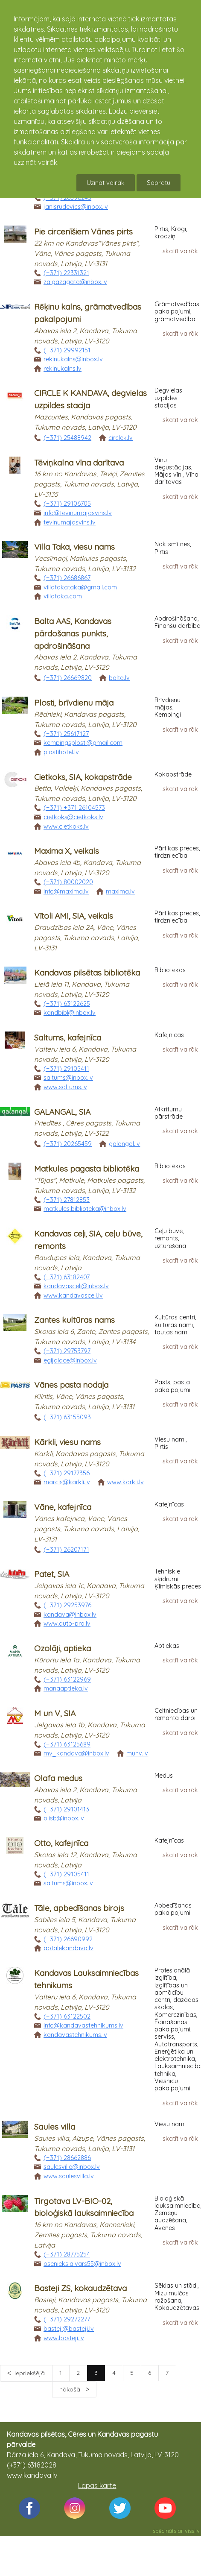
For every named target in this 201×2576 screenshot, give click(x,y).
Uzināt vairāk (106, 183)
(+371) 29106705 (67, 503)
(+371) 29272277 (67, 2319)
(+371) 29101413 (66, 1809)
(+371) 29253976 (67, 1605)
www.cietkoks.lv (66, 826)
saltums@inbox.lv (68, 1077)
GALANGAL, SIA (62, 1112)
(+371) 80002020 (68, 882)
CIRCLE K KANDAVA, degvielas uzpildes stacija (90, 399)
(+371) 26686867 (67, 578)
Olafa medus (58, 1778)
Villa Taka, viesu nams (74, 547)
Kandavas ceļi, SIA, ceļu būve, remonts (88, 1239)
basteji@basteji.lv (69, 2329)
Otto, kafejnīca (61, 1843)
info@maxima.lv (66, 891)
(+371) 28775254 (67, 2254)
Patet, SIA (51, 1574)
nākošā (70, 2389)
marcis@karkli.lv (67, 1482)
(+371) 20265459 (68, 1144)
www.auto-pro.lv (67, 1623)
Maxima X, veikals (66, 851)
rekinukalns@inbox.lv (73, 359)
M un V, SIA (55, 1713)
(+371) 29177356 (67, 1473)
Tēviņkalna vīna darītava (79, 462)
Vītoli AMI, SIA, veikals (73, 916)
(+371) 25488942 (67, 438)
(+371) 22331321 (66, 273)
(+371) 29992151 (67, 350)
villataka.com (63, 596)
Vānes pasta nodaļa (71, 1385)
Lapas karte (97, 2485)
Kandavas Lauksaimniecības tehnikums (86, 1979)
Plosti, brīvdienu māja (74, 702)
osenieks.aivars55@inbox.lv (82, 2264)
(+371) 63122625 (67, 1004)
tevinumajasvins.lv (70, 522)
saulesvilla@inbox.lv (72, 2167)
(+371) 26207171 (66, 1549)
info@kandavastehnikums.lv (83, 2025)
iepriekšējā (30, 2373)
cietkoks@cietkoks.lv (73, 817)
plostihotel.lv (61, 752)
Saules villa (54, 2127)
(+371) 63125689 (67, 1744)
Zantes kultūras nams (74, 1320)
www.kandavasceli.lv (73, 1295)
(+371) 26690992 (68, 1939)
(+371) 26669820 (68, 678)
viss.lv (192, 2530)
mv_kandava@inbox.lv (76, 1753)
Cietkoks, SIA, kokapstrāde (83, 777)
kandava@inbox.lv (70, 1614)
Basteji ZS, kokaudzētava (80, 2288)
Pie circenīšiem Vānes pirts (83, 231)
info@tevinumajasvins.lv (78, 513)
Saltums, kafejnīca (67, 1037)
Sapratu (158, 183)
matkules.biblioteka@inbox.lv (85, 1209)
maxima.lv (120, 891)
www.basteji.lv (64, 2338)
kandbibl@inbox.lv (70, 1013)
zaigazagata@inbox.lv (75, 282)
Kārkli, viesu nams (67, 1442)
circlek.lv (120, 438)
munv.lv (137, 1753)
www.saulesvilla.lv (69, 2176)
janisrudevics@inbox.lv (76, 207)
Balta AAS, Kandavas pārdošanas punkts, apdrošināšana (72, 633)
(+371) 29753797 (67, 1351)
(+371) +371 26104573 (74, 808)
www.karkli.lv (125, 1482)
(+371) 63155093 (67, 1417)
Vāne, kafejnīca (62, 1507)
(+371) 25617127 (66, 734)
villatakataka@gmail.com (80, 587)
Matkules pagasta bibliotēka (86, 1168)
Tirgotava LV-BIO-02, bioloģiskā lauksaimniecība (84, 2207)
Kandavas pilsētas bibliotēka (87, 972)
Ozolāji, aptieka (62, 1648)
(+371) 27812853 (67, 1200)
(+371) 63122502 (67, 2016)
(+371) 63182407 (67, 1277)
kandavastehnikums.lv (75, 2035)
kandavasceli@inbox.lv (76, 1286)
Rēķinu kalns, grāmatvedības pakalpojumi (87, 313)
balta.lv (119, 678)
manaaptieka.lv (66, 1688)
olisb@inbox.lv (64, 1818)
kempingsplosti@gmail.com (83, 743)
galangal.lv (124, 1144)
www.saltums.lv (65, 1087)
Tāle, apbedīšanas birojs (79, 1908)
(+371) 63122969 (67, 1679)
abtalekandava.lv (68, 1948)
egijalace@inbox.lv (70, 1360)
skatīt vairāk (180, 251)
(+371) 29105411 (66, 1069)
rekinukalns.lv (63, 368)
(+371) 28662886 (67, 2158)
